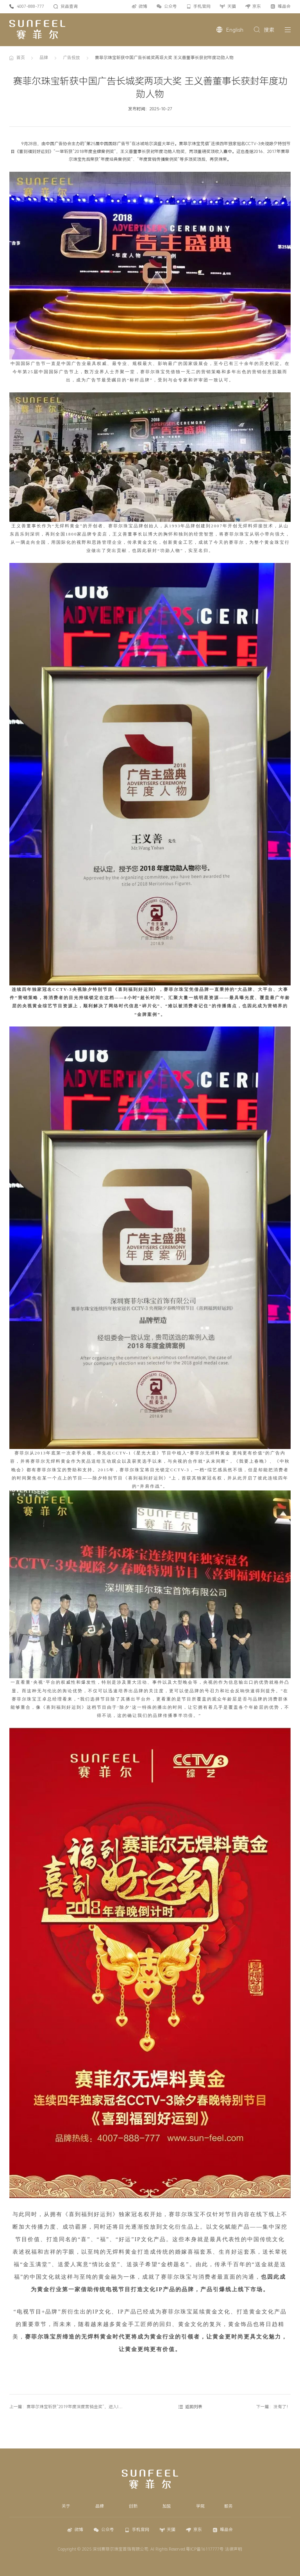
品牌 (43, 57)
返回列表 (193, 2406)
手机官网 (202, 6)
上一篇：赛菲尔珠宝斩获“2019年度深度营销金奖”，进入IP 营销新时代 (76, 2406)
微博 (143, 6)
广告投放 (71, 57)
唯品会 (284, 6)
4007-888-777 (30, 6)
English (234, 30)
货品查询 (69, 6)
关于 (66, 2506)
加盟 (166, 2506)
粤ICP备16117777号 (205, 2549)
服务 (228, 2506)
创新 (133, 2506)
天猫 (231, 6)
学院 (200, 2506)
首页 (20, 57)
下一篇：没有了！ (273, 2406)
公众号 (170, 6)
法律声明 (233, 2549)
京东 (256, 6)
